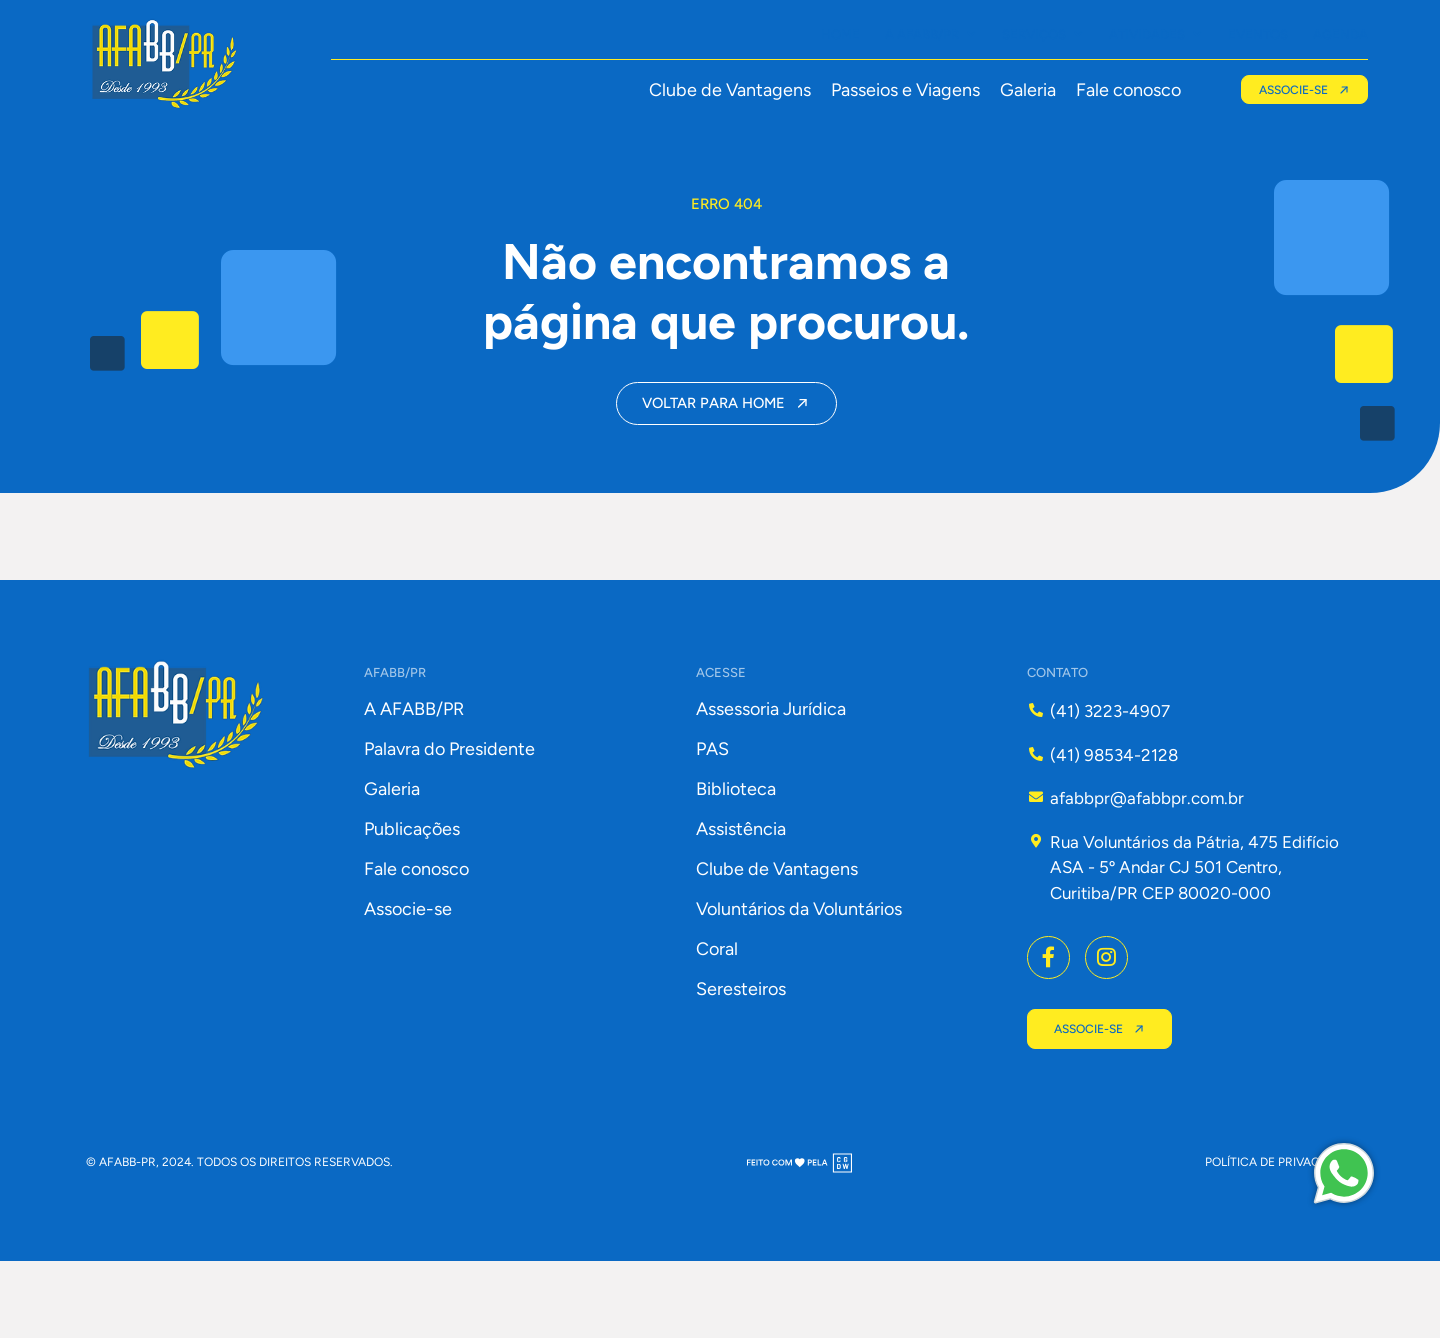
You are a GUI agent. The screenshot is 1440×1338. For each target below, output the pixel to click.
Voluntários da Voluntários (799, 982)
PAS (712, 822)
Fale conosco (1122, 90)
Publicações (412, 902)
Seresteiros (741, 1062)
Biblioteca (736, 862)
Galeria (1022, 90)
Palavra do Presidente (449, 822)
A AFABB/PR (414, 782)
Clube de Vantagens (724, 90)
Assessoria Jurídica (771, 782)
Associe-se (408, 982)
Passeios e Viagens (899, 90)
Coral (717, 1022)
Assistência (741, 902)
